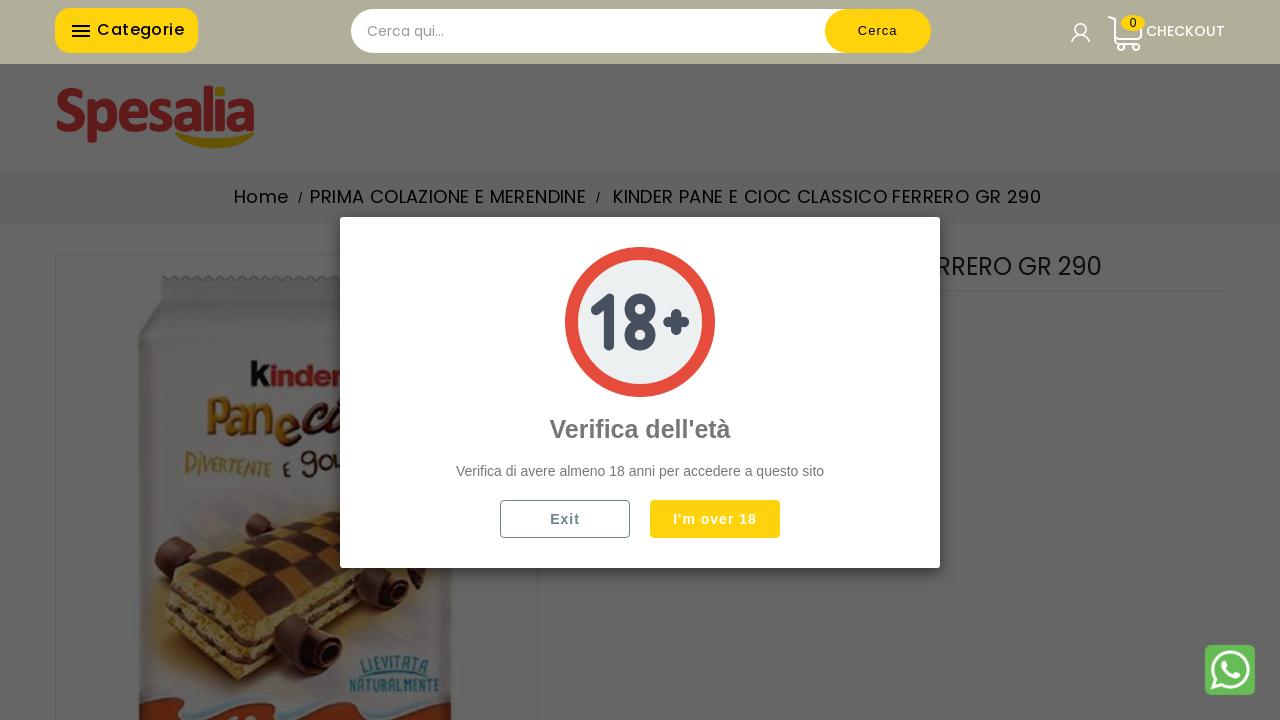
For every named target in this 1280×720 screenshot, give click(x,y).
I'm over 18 (715, 519)
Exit (565, 519)
